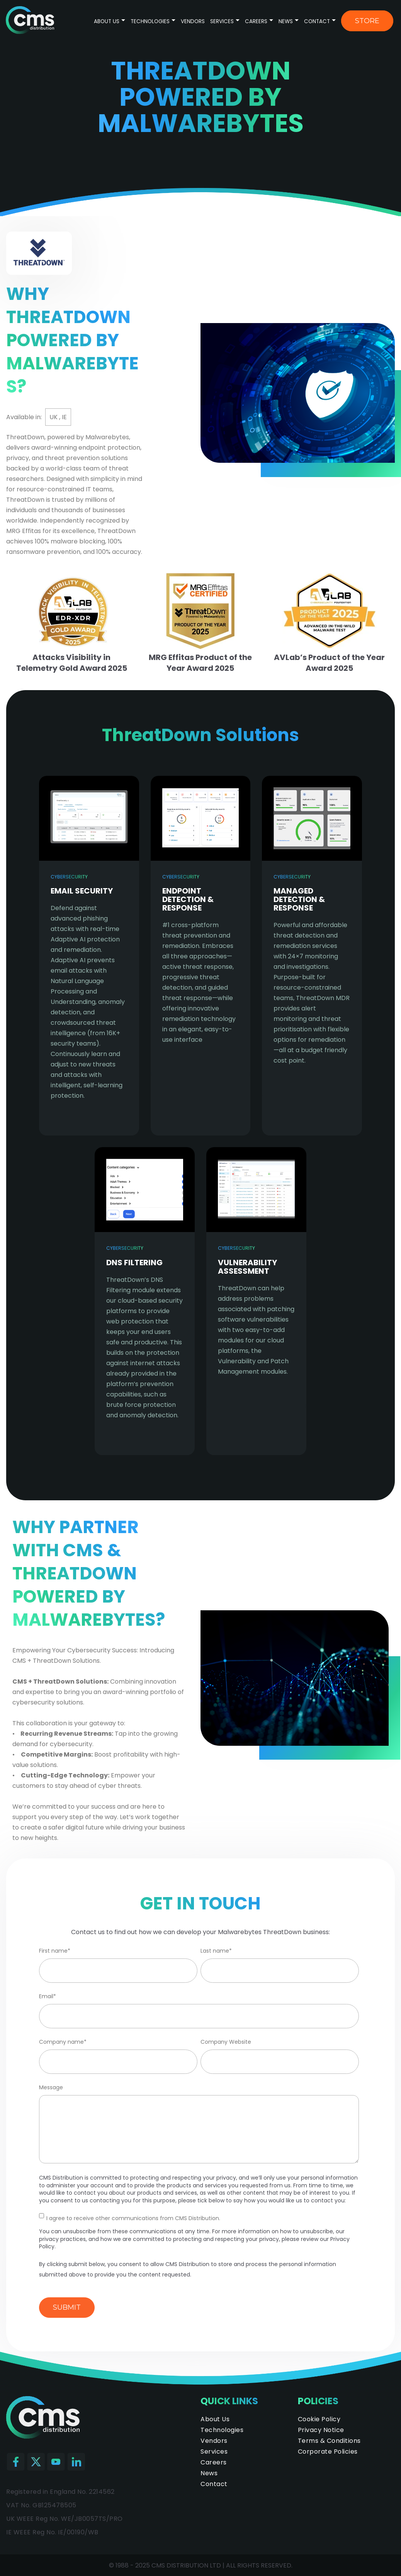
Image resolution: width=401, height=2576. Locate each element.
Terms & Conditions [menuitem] (329, 2440)
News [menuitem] (208, 2473)
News (286, 21)
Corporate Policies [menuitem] (328, 2451)
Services (222, 21)
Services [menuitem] (214, 2451)
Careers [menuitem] (213, 2462)
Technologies (151, 21)
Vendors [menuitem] (214, 2440)
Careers (256, 21)
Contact (317, 21)
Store (367, 21)
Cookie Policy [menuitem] (319, 2419)
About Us (106, 21)
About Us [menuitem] (214, 2419)
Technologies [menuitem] (221, 2429)
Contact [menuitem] (214, 2484)
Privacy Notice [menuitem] (321, 2429)
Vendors (193, 21)
